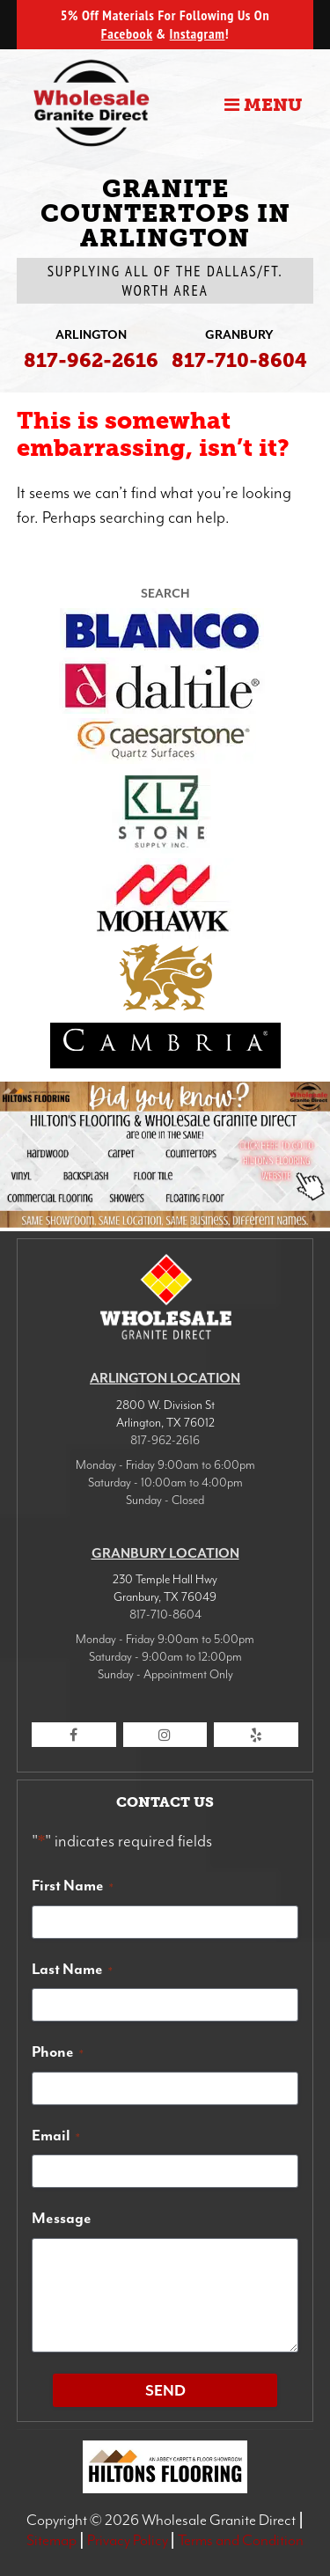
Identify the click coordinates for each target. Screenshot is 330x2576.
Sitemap (51, 2540)
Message (62, 2217)
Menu (263, 104)
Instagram (197, 33)
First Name (73, 1885)
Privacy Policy (127, 2540)
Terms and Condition (241, 2540)
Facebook (126, 33)
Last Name (72, 1968)
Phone (58, 2051)
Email (56, 2135)
